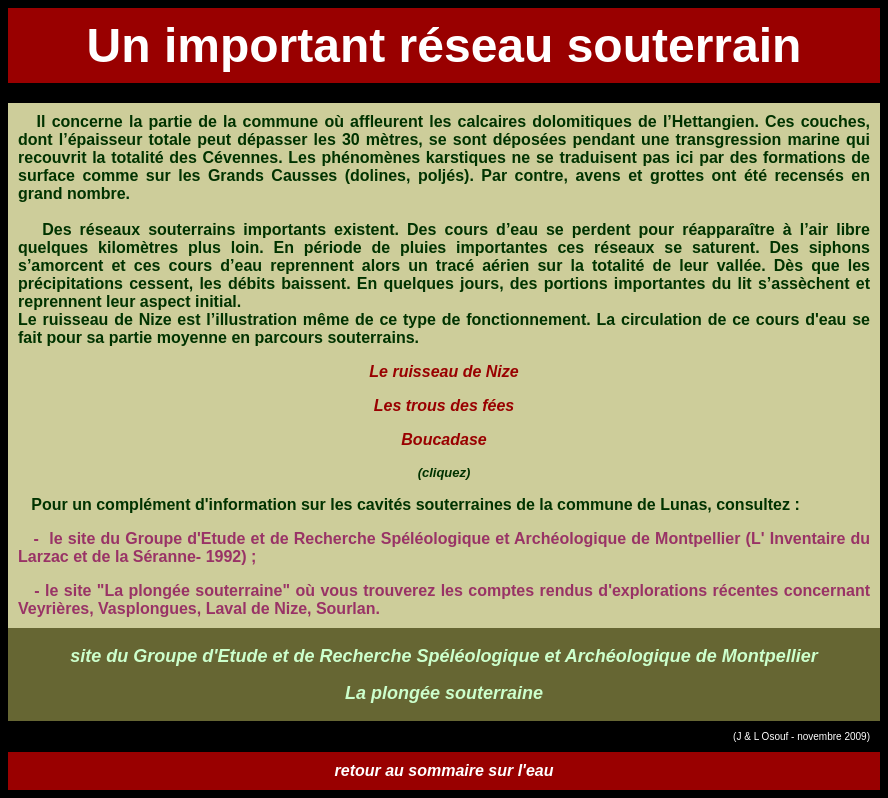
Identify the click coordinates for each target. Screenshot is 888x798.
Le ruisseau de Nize (443, 371)
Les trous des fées (444, 405)
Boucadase (443, 439)
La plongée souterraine (444, 693)
